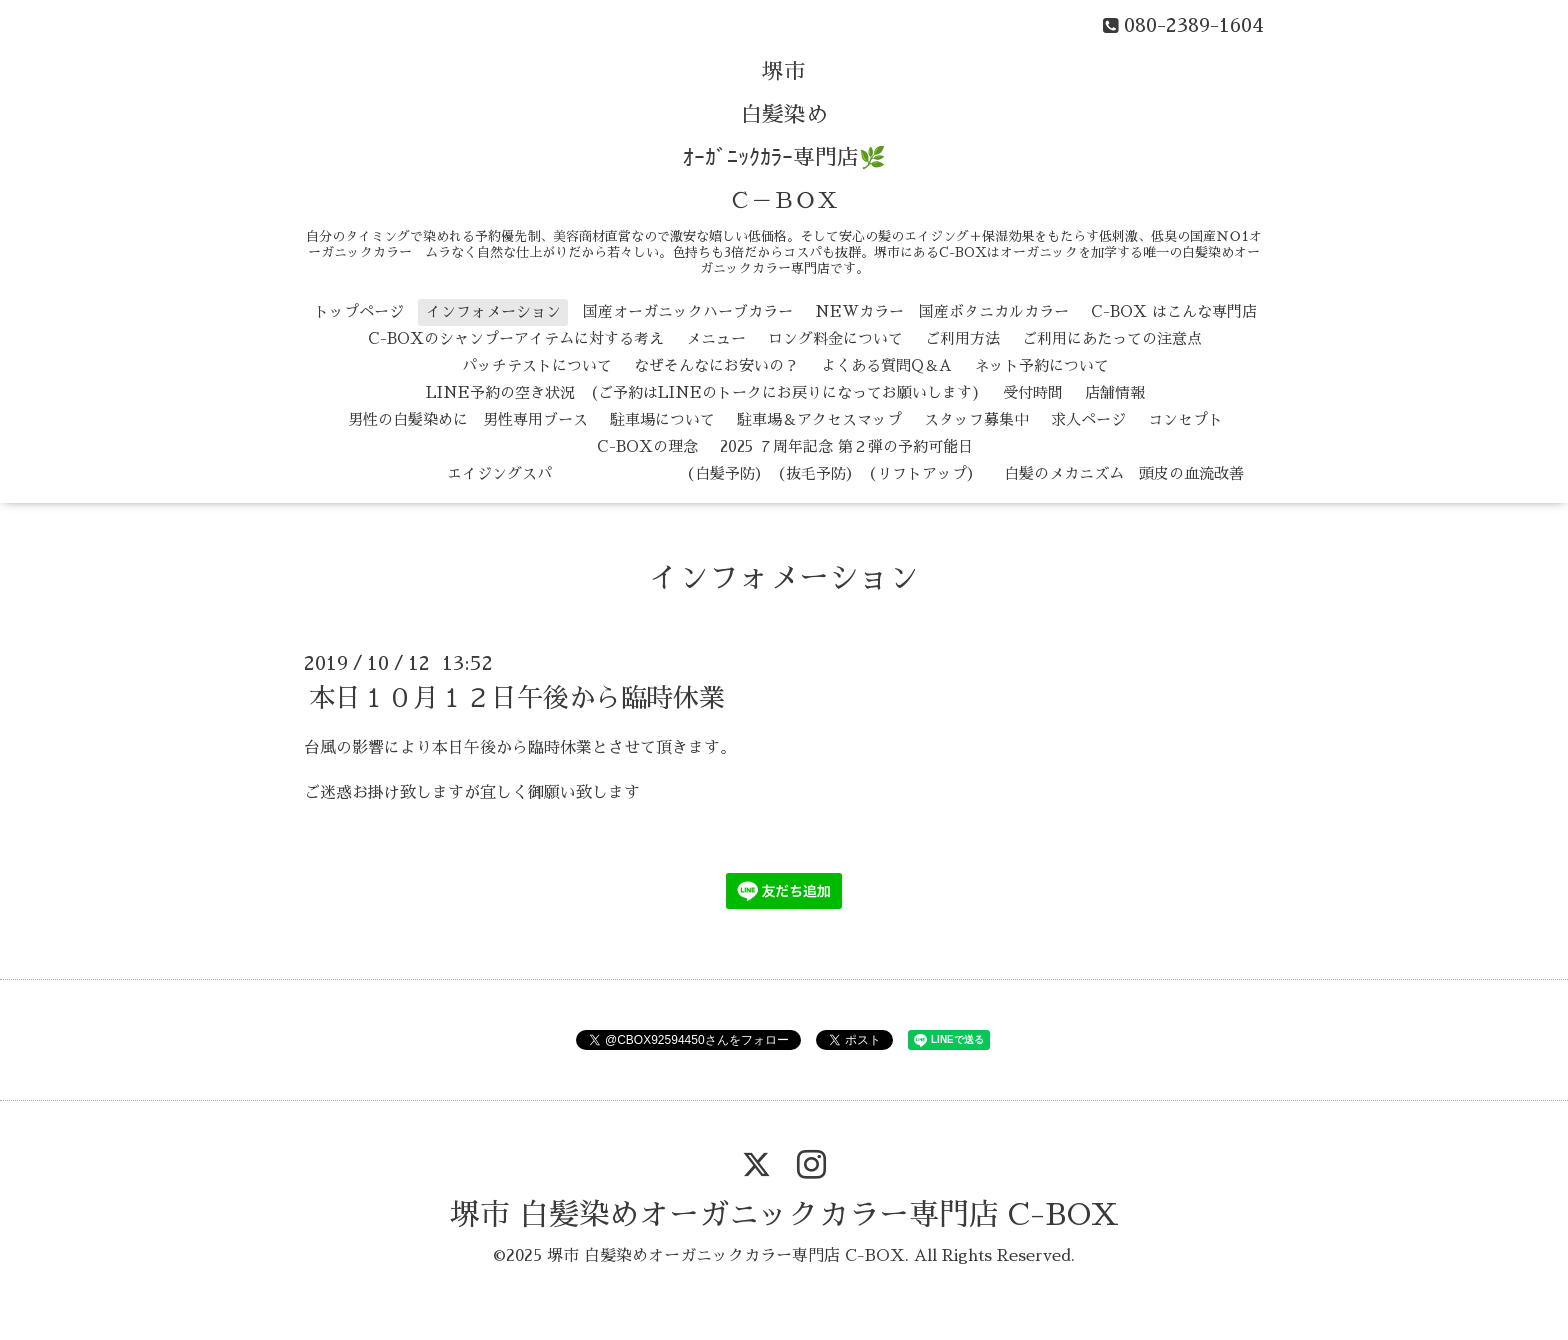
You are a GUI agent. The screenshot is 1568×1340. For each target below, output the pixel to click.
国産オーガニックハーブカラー (688, 311)
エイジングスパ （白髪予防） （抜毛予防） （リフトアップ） (654, 473)
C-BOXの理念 (647, 446)
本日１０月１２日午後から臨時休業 (517, 698)
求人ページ (1088, 419)
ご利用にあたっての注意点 (1112, 338)
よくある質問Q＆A (886, 365)
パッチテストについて (537, 365)
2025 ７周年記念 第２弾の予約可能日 (846, 446)
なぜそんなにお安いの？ (716, 365)
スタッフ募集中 (976, 419)
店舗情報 (1115, 392)
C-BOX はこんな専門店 (1174, 311)
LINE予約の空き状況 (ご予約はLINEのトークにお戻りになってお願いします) (703, 392)
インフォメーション (493, 311)
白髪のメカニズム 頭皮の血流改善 (1124, 473)
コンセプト (1185, 419)
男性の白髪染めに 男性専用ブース (468, 419)
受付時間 (1033, 392)
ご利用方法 (962, 338)
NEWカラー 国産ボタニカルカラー (942, 311)
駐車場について (662, 419)
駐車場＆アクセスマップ (819, 419)
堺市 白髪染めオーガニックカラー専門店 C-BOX (784, 1215)
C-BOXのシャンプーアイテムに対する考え (516, 338)
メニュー (716, 338)
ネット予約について (1041, 365)
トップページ (359, 311)
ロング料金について (835, 338)
